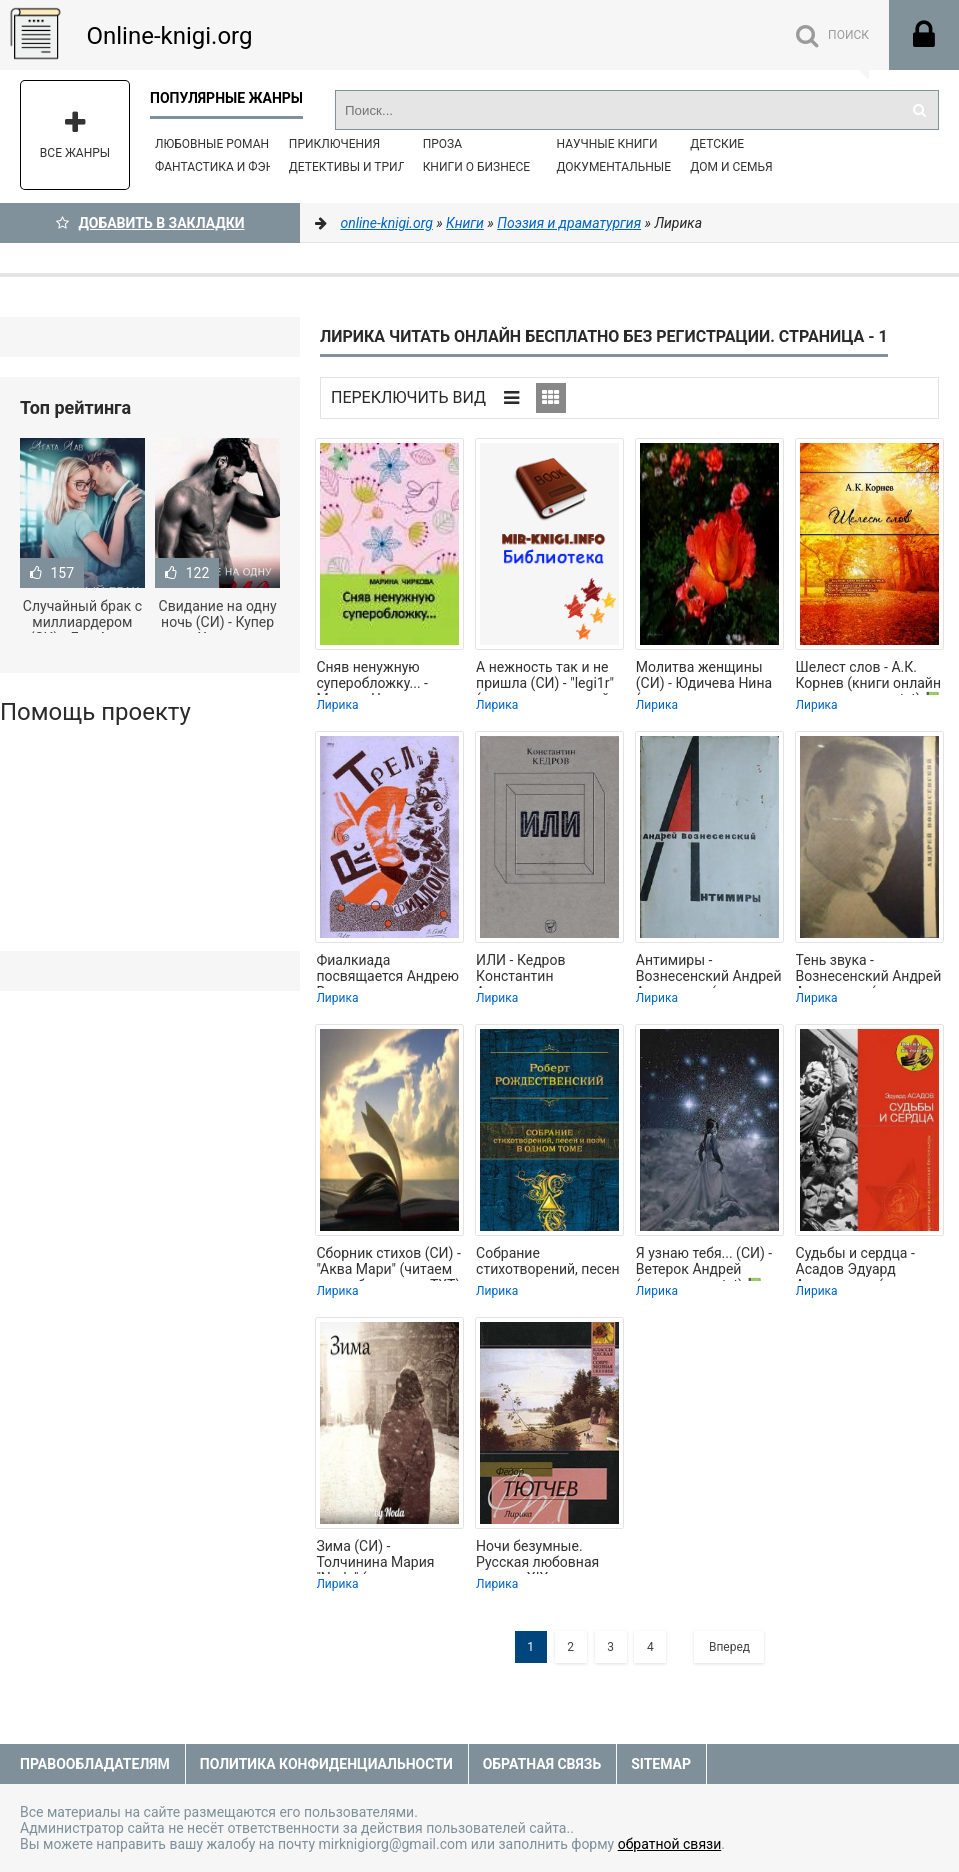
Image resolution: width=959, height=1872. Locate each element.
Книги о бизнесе (477, 167)
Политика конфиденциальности (326, 1764)
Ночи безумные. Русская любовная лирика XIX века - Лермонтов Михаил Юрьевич (540, 1556)
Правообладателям (95, 1764)
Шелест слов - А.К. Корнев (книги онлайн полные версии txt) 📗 (869, 677)
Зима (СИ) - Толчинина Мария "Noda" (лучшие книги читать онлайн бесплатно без (386, 1556)
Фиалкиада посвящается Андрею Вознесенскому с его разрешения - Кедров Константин (387, 970)
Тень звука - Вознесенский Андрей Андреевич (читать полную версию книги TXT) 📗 (869, 970)
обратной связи (670, 1844)
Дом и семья (731, 167)
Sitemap (661, 1764)
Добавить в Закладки (150, 223)
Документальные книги (635, 167)
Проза (442, 144)
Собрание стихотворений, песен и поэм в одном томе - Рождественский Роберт (549, 1263)
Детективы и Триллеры (364, 167)
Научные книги (606, 144)
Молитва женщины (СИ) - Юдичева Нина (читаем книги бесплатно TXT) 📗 (704, 677)
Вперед (729, 1647)
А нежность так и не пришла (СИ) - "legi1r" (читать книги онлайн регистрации (547, 677)
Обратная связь (542, 1764)
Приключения (334, 144)
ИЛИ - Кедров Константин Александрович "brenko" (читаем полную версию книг (544, 970)
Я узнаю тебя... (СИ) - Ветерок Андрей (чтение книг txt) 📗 (704, 1263)
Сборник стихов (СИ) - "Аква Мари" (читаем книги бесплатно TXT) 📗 (388, 1263)
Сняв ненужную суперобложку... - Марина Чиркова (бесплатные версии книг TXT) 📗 (383, 677)
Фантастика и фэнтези (229, 167)
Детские (717, 144)
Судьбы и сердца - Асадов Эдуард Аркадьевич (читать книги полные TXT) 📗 (869, 1263)
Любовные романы (217, 144)
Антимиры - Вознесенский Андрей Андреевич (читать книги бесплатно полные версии (709, 970)
